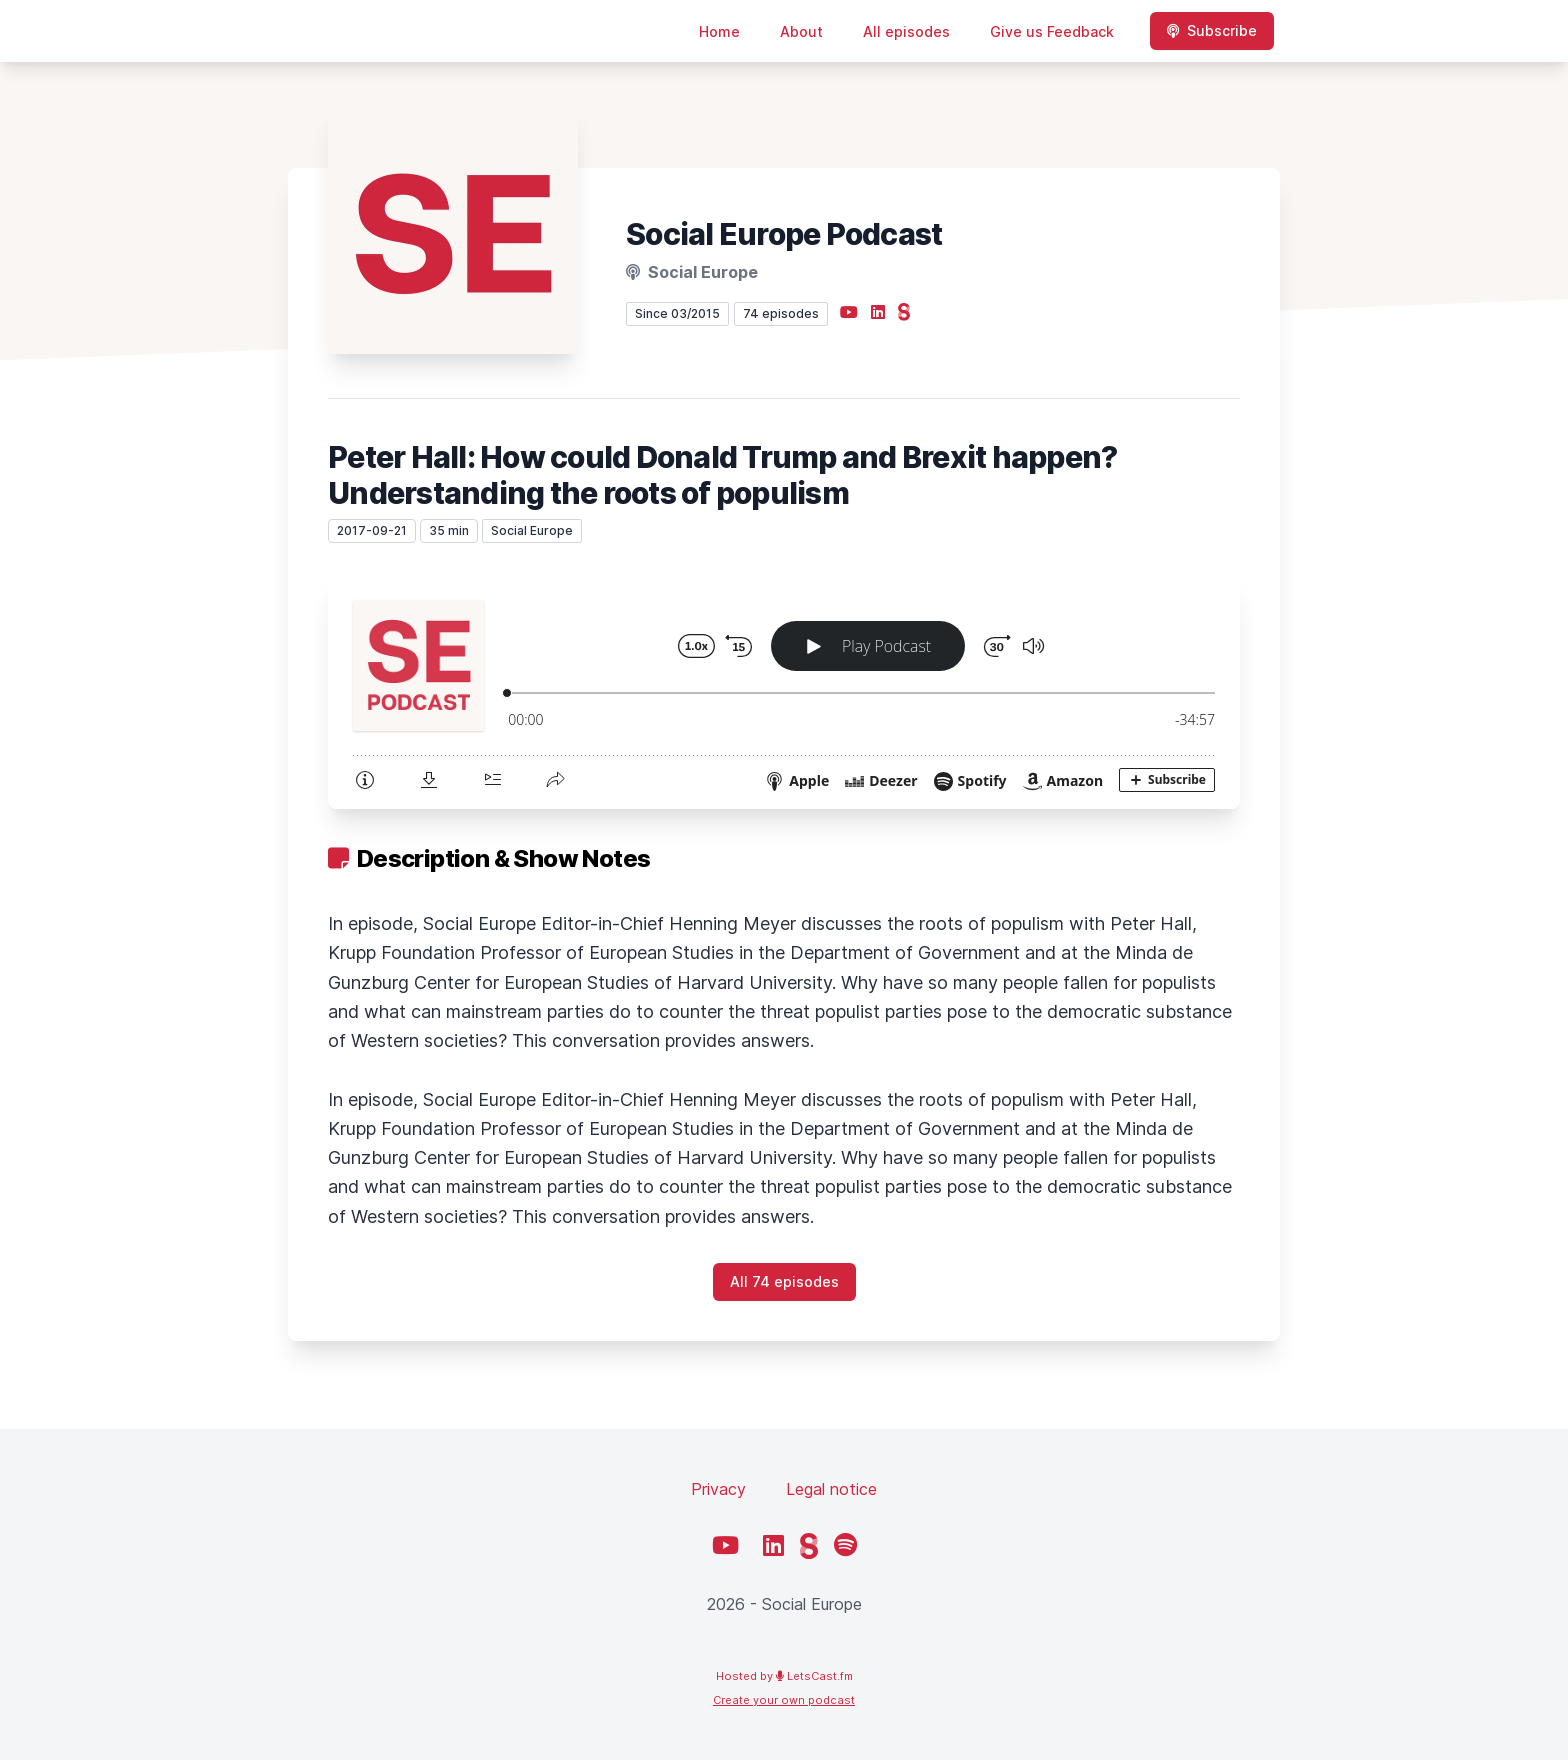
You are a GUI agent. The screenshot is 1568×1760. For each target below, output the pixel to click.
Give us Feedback (1052, 31)
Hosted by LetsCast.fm (784, 1676)
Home (719, 31)
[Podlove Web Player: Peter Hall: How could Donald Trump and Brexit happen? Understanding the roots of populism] (784, 692)
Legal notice (831, 1489)
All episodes (906, 31)
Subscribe (1212, 30)
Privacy (718, 1489)
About (801, 31)
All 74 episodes (784, 1281)
